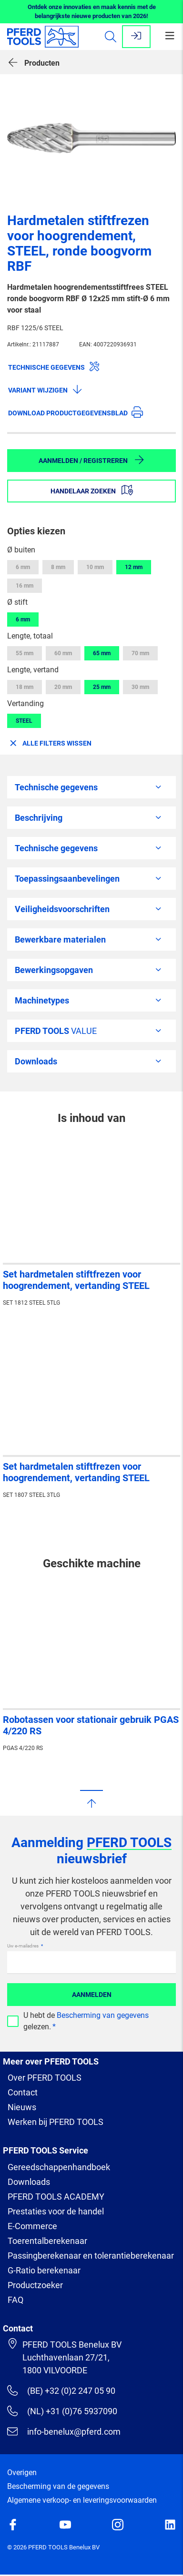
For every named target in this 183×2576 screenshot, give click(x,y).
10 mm (95, 567)
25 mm (102, 687)
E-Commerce (32, 2226)
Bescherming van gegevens (103, 2015)
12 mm (133, 567)
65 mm (102, 653)
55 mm (24, 653)
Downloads (29, 2182)
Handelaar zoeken (92, 490)
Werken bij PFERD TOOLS (55, 2122)
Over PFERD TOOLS (44, 2078)
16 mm (24, 585)
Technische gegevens (54, 366)
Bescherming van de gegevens (58, 2486)
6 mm (23, 567)
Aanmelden (92, 1994)
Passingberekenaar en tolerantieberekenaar (91, 2256)
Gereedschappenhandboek (59, 2167)
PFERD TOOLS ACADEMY (56, 2197)
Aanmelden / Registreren (92, 459)
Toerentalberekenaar (47, 2241)
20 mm (63, 687)
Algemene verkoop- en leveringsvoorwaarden (82, 2500)
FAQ (15, 2300)
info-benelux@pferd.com (64, 2431)
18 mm (24, 687)
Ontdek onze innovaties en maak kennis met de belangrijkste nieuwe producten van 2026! (92, 11)
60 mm (63, 653)
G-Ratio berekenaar (44, 2270)
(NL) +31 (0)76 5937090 (62, 2411)
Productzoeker (35, 2285)
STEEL (24, 721)
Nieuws (22, 2107)
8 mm (58, 567)
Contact (23, 2092)
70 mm (140, 653)
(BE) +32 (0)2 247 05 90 (61, 2390)
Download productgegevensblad (75, 412)
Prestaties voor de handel (56, 2211)
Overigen (22, 2472)
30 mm (140, 687)
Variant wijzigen (45, 389)
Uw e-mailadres (23, 1945)
